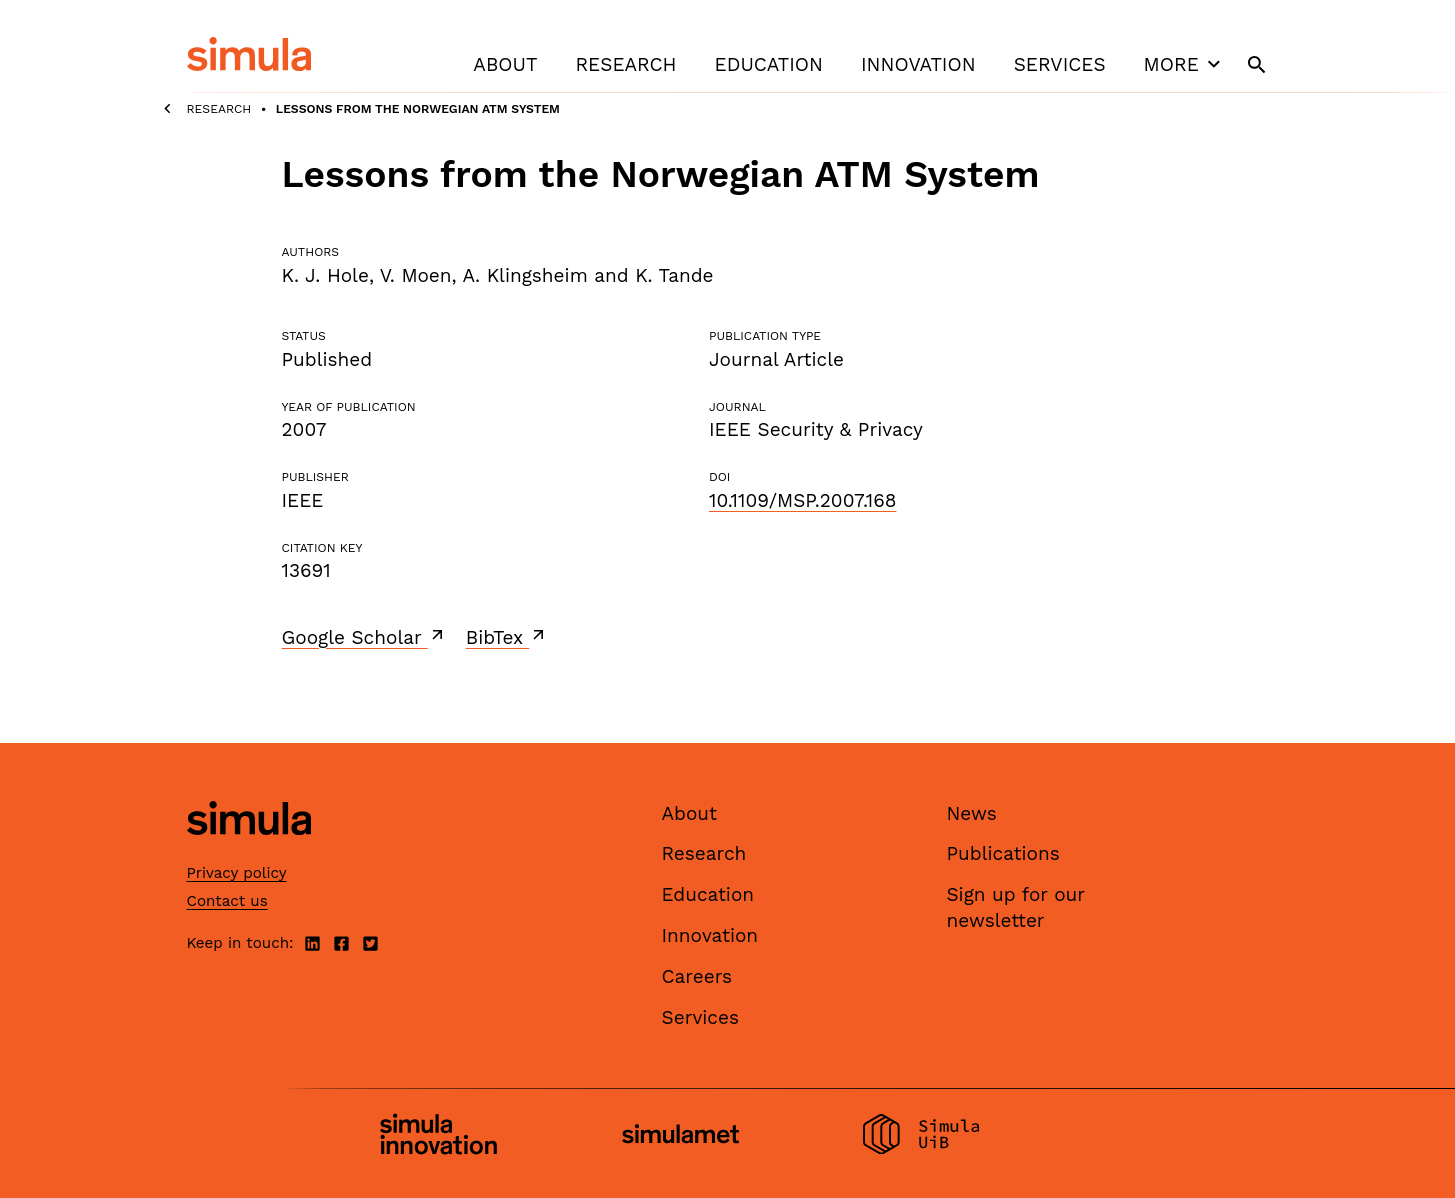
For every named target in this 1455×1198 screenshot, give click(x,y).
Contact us (227, 901)
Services (1060, 64)
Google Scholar (364, 637)
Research (625, 64)
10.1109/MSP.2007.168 (802, 500)
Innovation (918, 64)
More (1185, 64)
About (505, 64)
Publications (1003, 853)
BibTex (507, 637)
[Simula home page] (249, 851)
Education (769, 64)
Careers (697, 976)
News (972, 813)
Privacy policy (237, 873)
